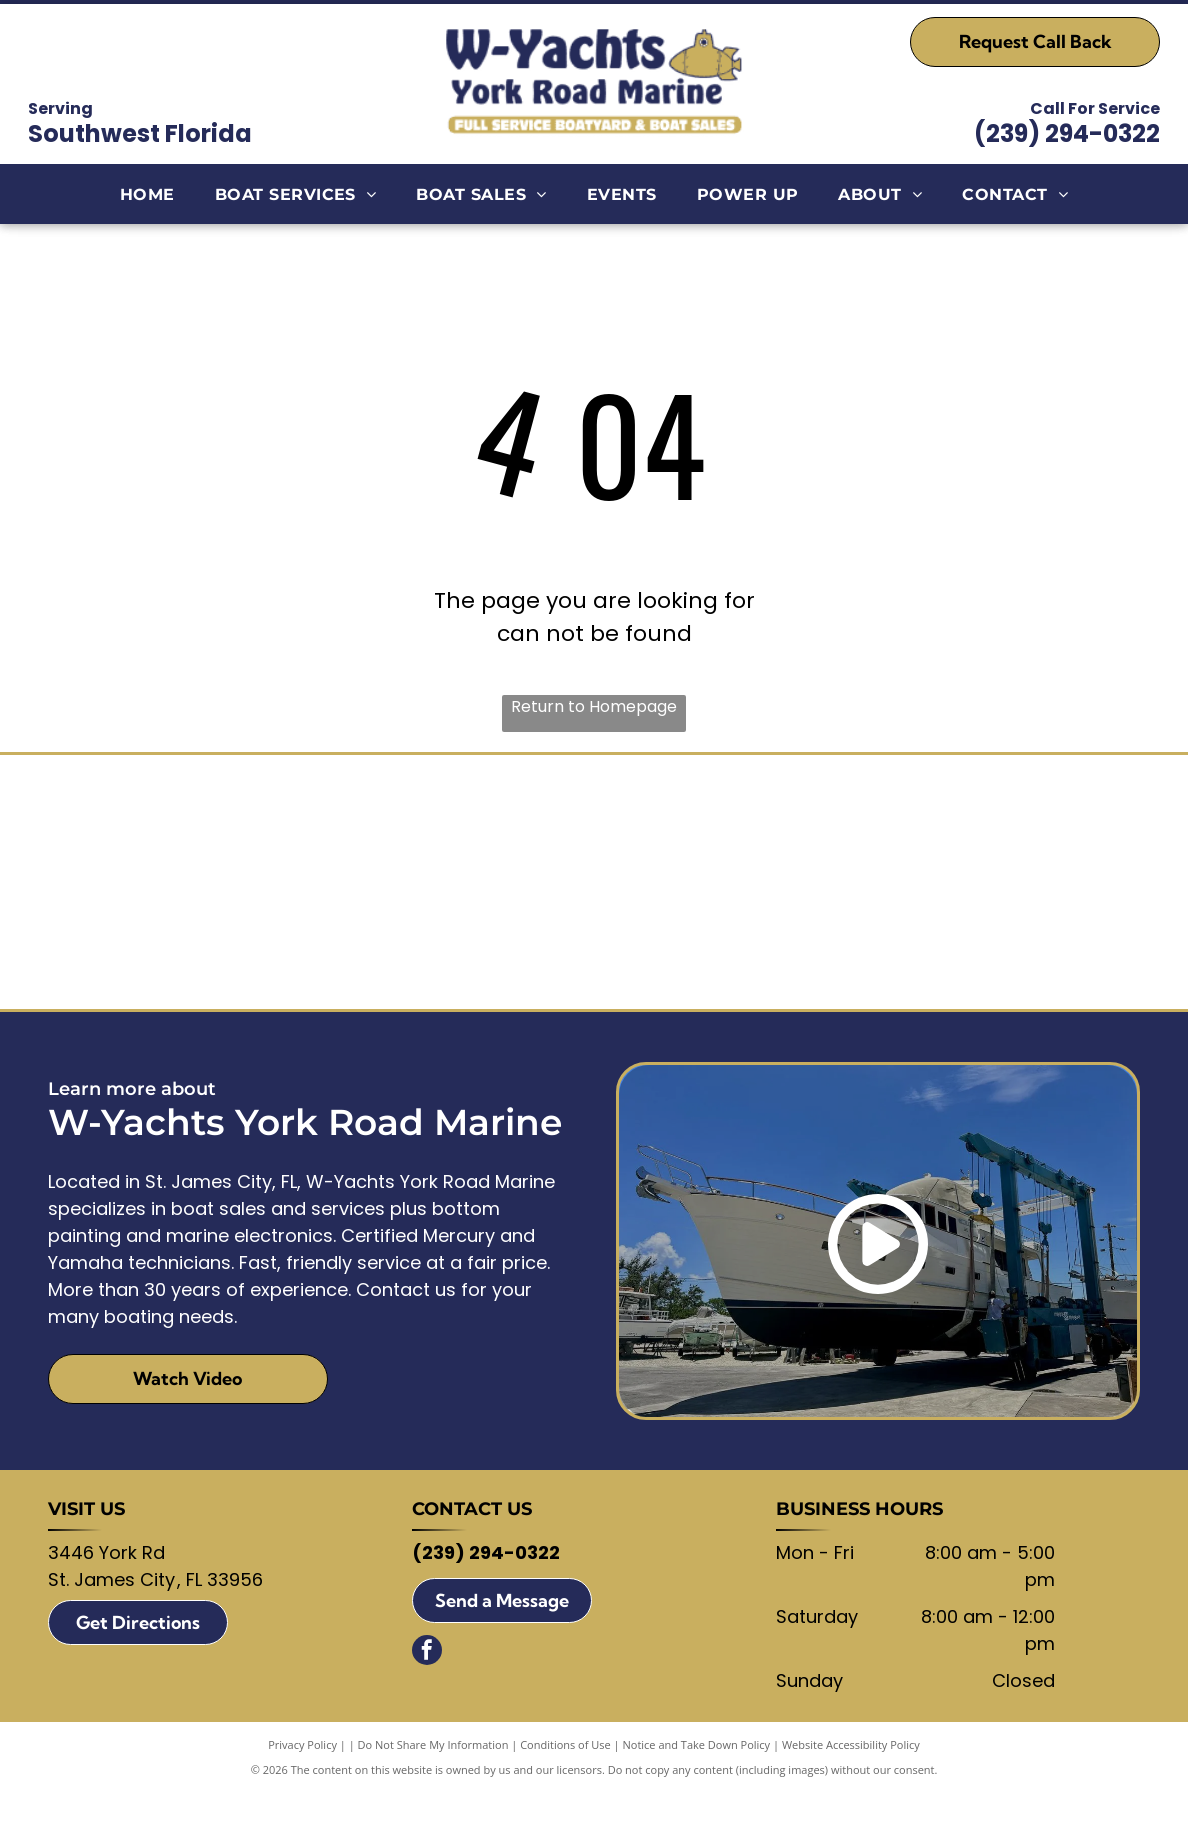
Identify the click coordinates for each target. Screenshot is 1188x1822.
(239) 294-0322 (1067, 133)
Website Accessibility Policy (851, 1774)
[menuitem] (147, 194)
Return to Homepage (594, 706)
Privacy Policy (302, 1774)
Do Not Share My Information (433, 1774)
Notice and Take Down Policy (697, 1774)
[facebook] (427, 1682)
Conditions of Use (565, 1774)
